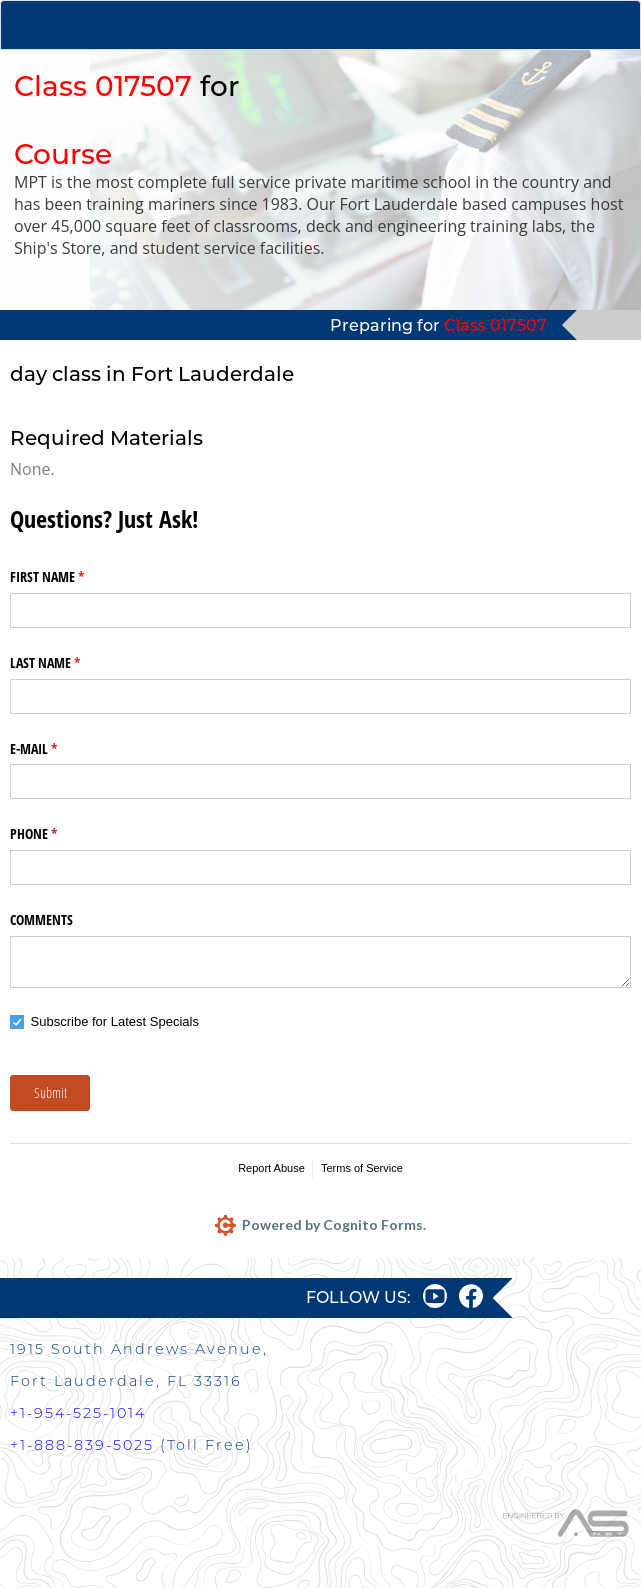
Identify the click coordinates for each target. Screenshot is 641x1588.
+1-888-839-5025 (82, 1445)
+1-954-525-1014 (78, 1413)
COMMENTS (41, 919)
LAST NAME (68, 663)
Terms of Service (362, 1168)
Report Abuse (271, 1168)
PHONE (57, 834)
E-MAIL (57, 749)
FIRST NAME (70, 577)
